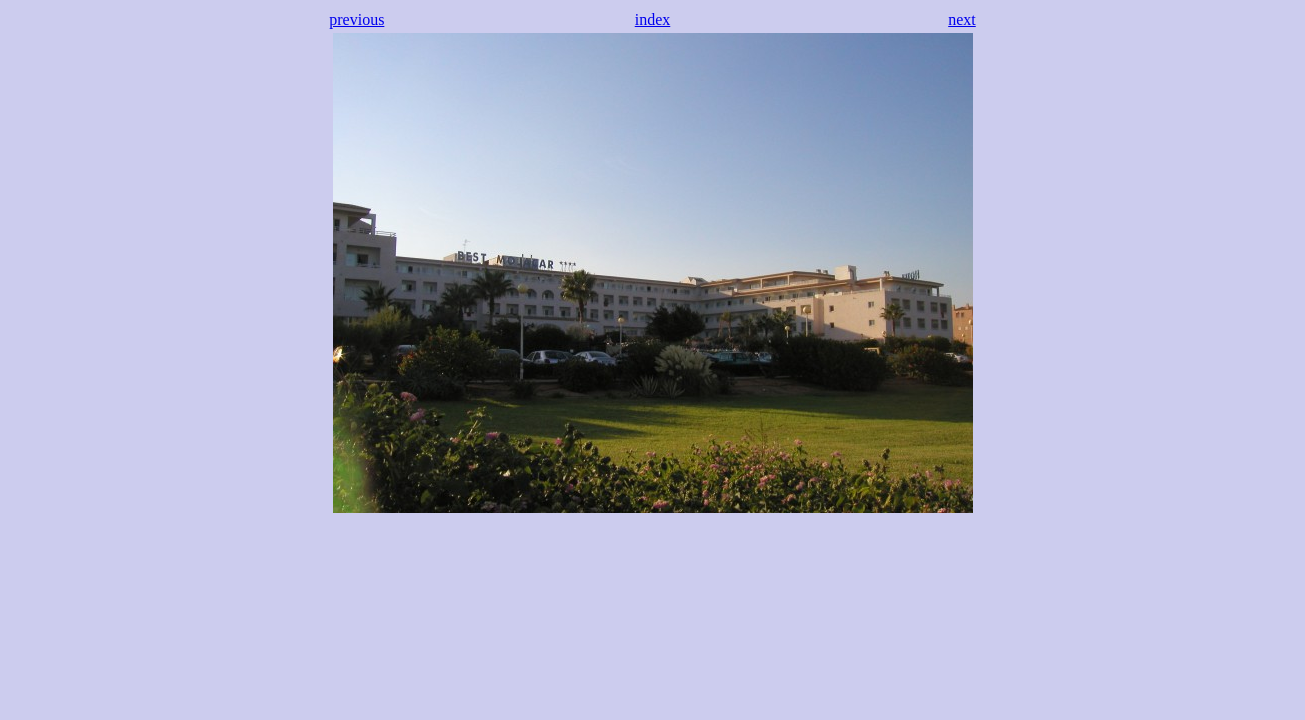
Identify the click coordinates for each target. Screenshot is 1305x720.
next (962, 19)
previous (356, 19)
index (653, 19)
